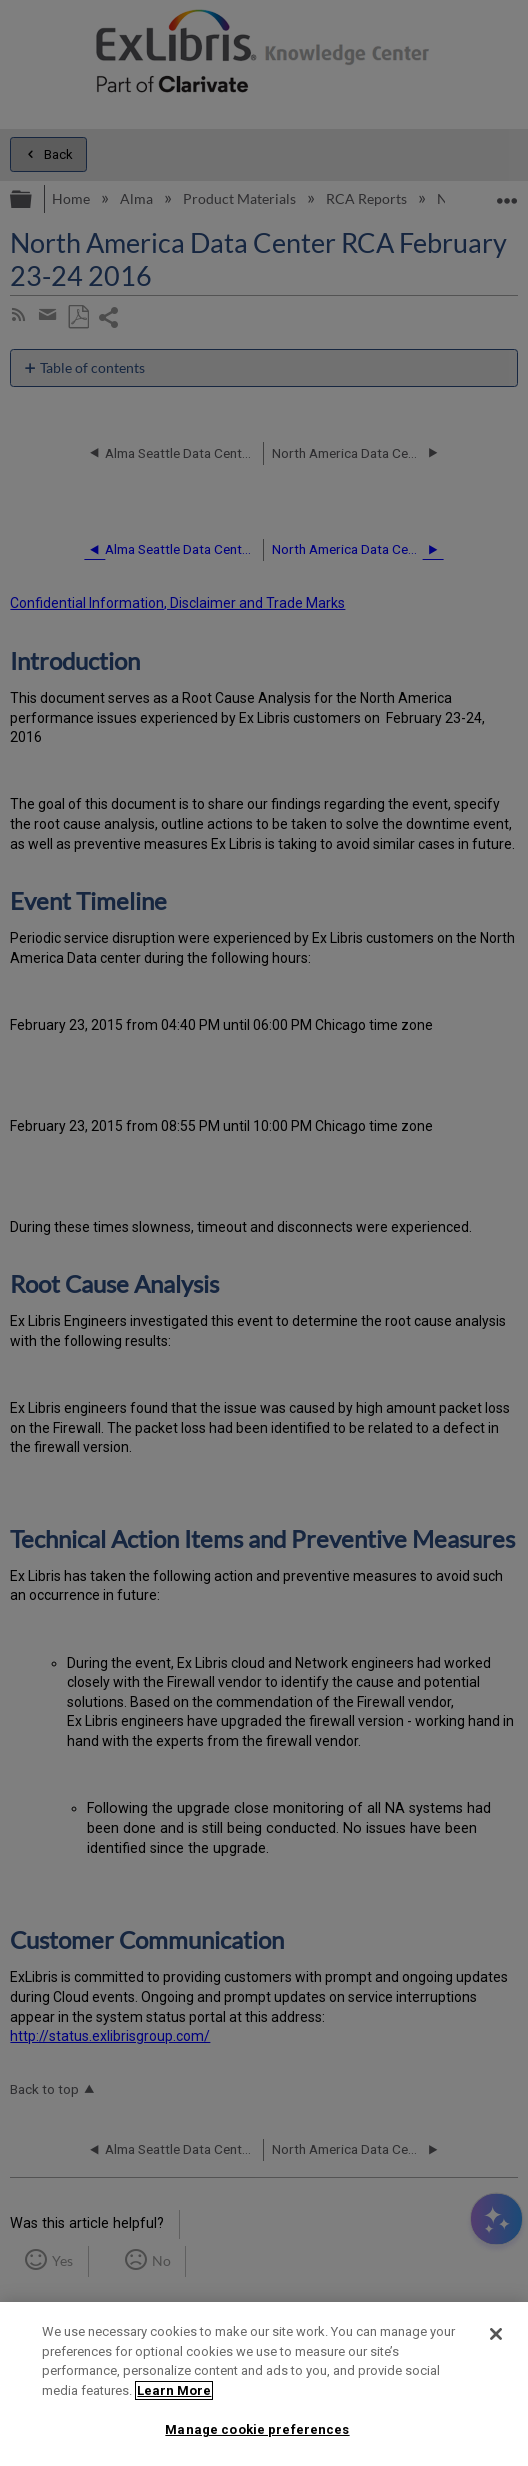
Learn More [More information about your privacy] (174, 2390)
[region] (264, 2384)
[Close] (496, 2334)
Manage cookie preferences (257, 2429)
